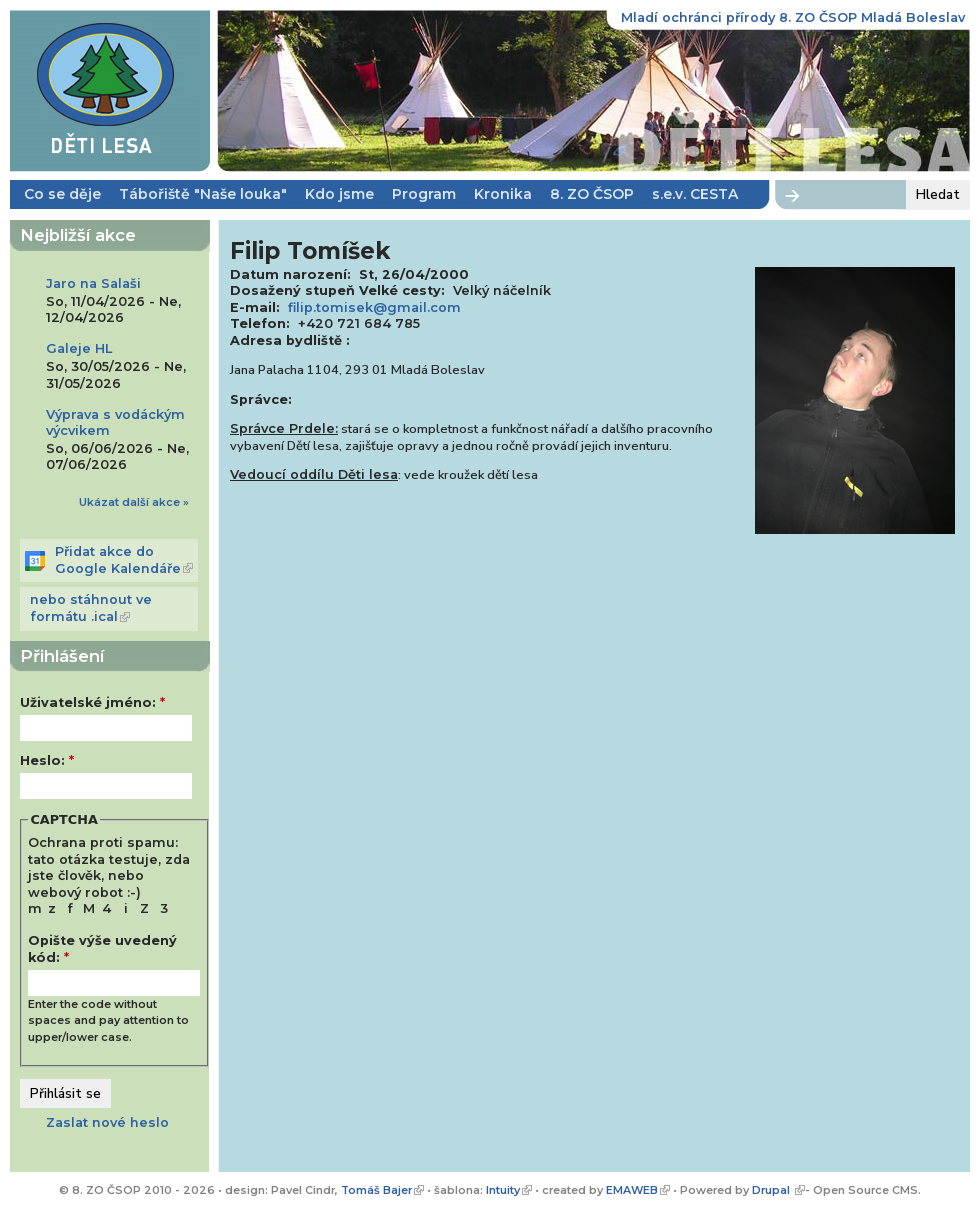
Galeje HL (79, 348)
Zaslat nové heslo (107, 1122)
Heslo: (47, 760)
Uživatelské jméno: (92, 702)
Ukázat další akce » (134, 502)
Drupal (772, 1190)
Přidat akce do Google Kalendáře (118, 560)
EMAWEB (632, 1190)
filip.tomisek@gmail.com (374, 307)
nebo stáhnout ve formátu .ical (91, 608)
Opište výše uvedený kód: (102, 949)
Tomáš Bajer (376, 1190)
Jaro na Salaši (93, 283)
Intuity (503, 1190)
